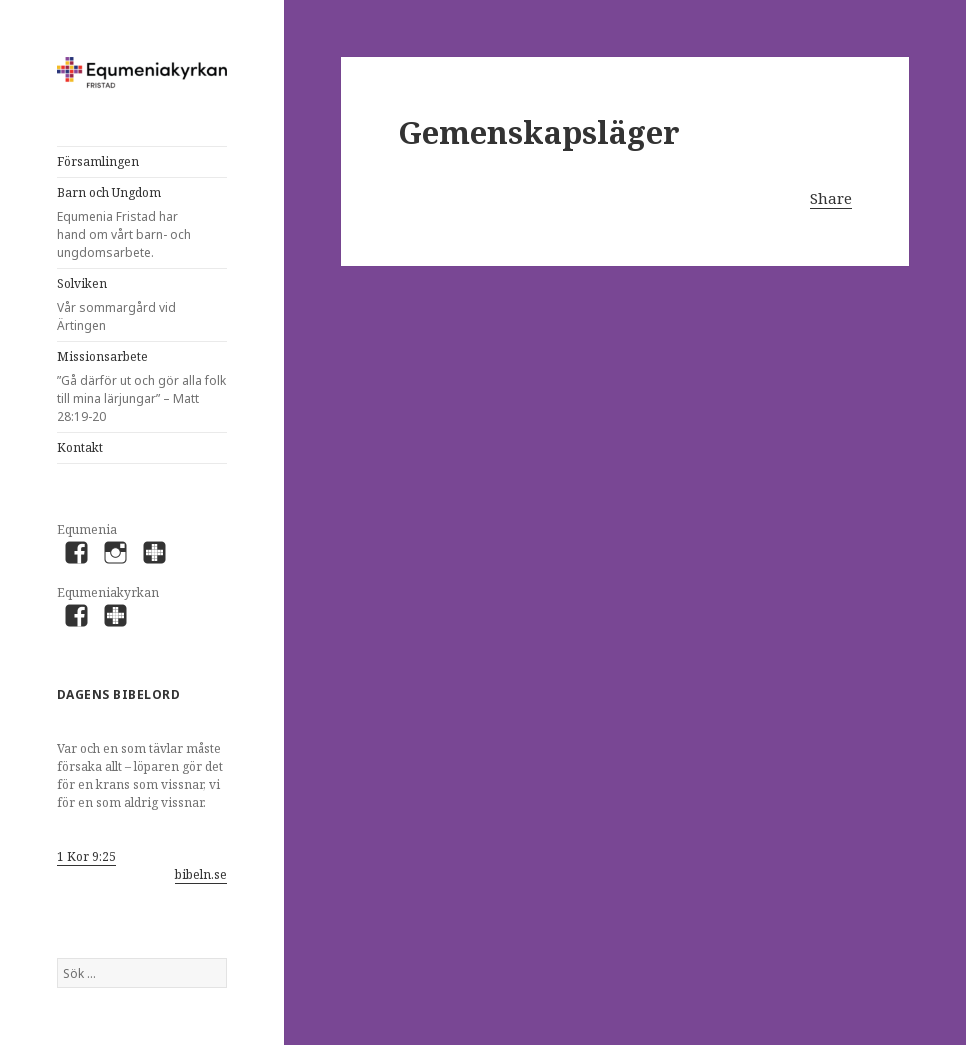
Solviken (127, 305)
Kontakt (80, 447)
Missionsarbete (142, 387)
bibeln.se (201, 874)
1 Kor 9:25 (86, 856)
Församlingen (98, 161)
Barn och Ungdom (127, 223)
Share (831, 198)
